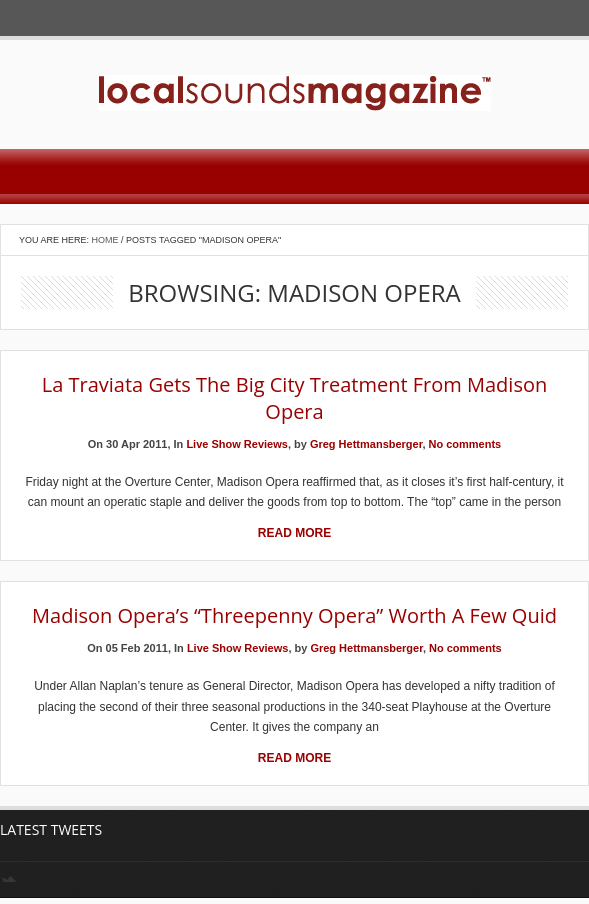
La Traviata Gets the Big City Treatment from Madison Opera (294, 398)
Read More (294, 533)
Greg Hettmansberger (366, 444)
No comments (465, 444)
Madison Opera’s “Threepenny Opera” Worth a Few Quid (294, 615)
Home (105, 240)
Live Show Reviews (236, 444)
